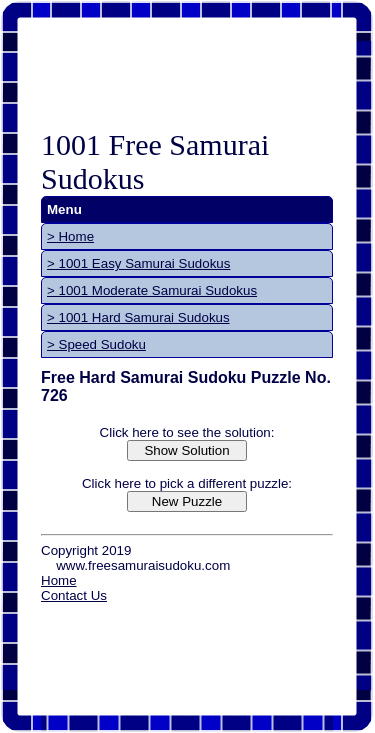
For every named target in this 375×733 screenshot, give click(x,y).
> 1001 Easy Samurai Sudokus (138, 263)
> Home (70, 236)
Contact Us (74, 595)
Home (59, 580)
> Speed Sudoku (96, 344)
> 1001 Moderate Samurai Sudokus (152, 290)
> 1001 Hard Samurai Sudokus (138, 317)
